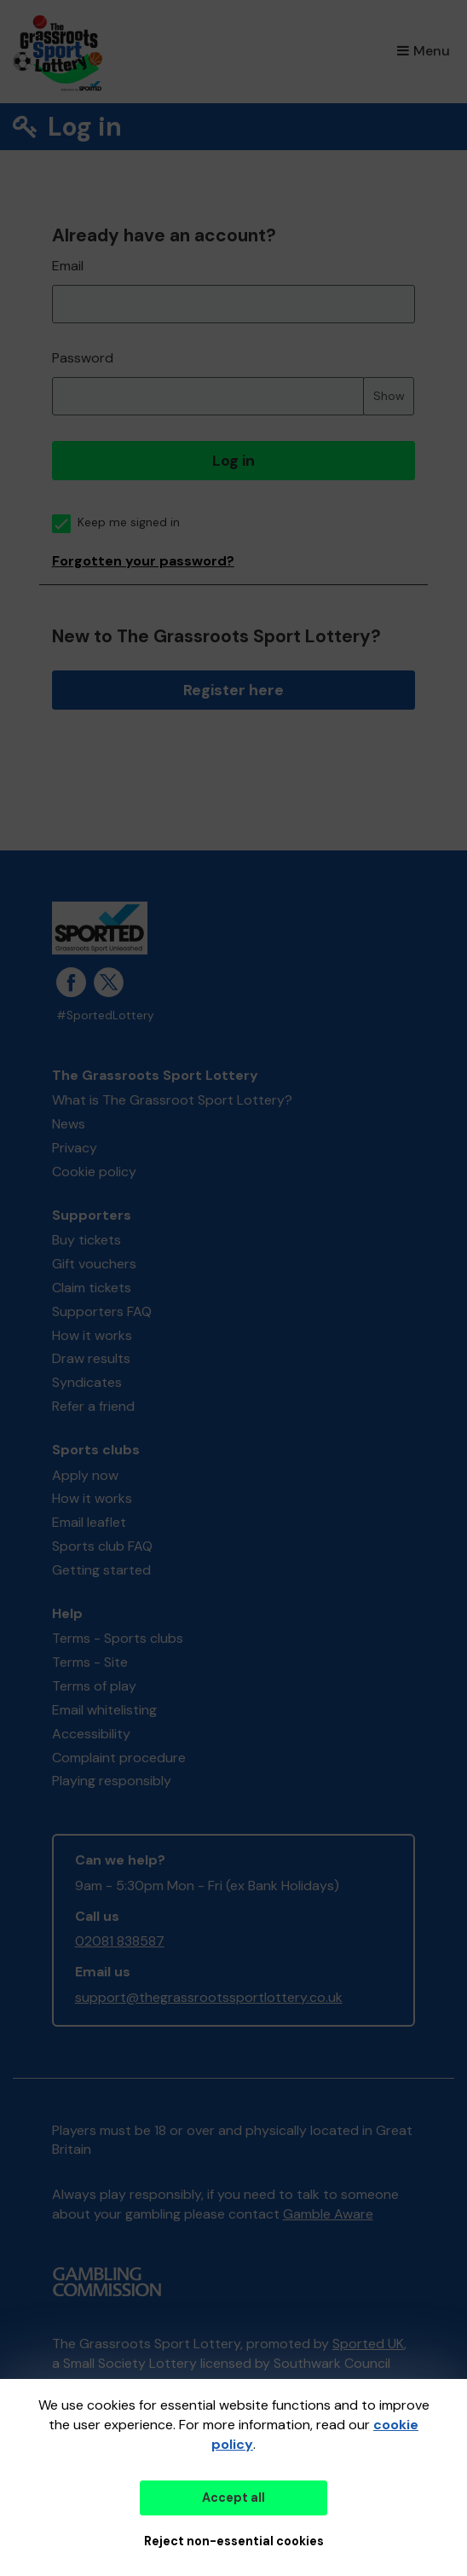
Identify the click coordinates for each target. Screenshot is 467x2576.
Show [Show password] (389, 395)
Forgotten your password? (143, 561)
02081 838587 (119, 1941)
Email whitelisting (104, 1710)
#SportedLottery (105, 1015)
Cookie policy (94, 1172)
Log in (233, 460)
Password (82, 358)
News (68, 1124)
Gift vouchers (94, 1264)
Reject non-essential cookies (234, 2541)
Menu (423, 51)
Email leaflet (89, 1522)
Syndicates (87, 1382)
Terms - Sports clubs (117, 1638)
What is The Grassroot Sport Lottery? (172, 1100)
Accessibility (91, 1734)
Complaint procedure (119, 1758)
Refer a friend (93, 1406)
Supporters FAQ (102, 1311)
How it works (92, 1335)
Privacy (74, 1148)
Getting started (101, 1570)
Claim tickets (91, 1288)
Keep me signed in (116, 522)
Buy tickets (86, 1240)
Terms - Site (90, 1662)
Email (68, 266)
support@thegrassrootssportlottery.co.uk (209, 1997)
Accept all (233, 2497)
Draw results (91, 1358)
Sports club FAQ (102, 1546)
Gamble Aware (328, 2214)
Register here (233, 690)
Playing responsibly (111, 1781)
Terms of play (94, 1686)
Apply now (85, 1475)
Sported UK (368, 2344)
